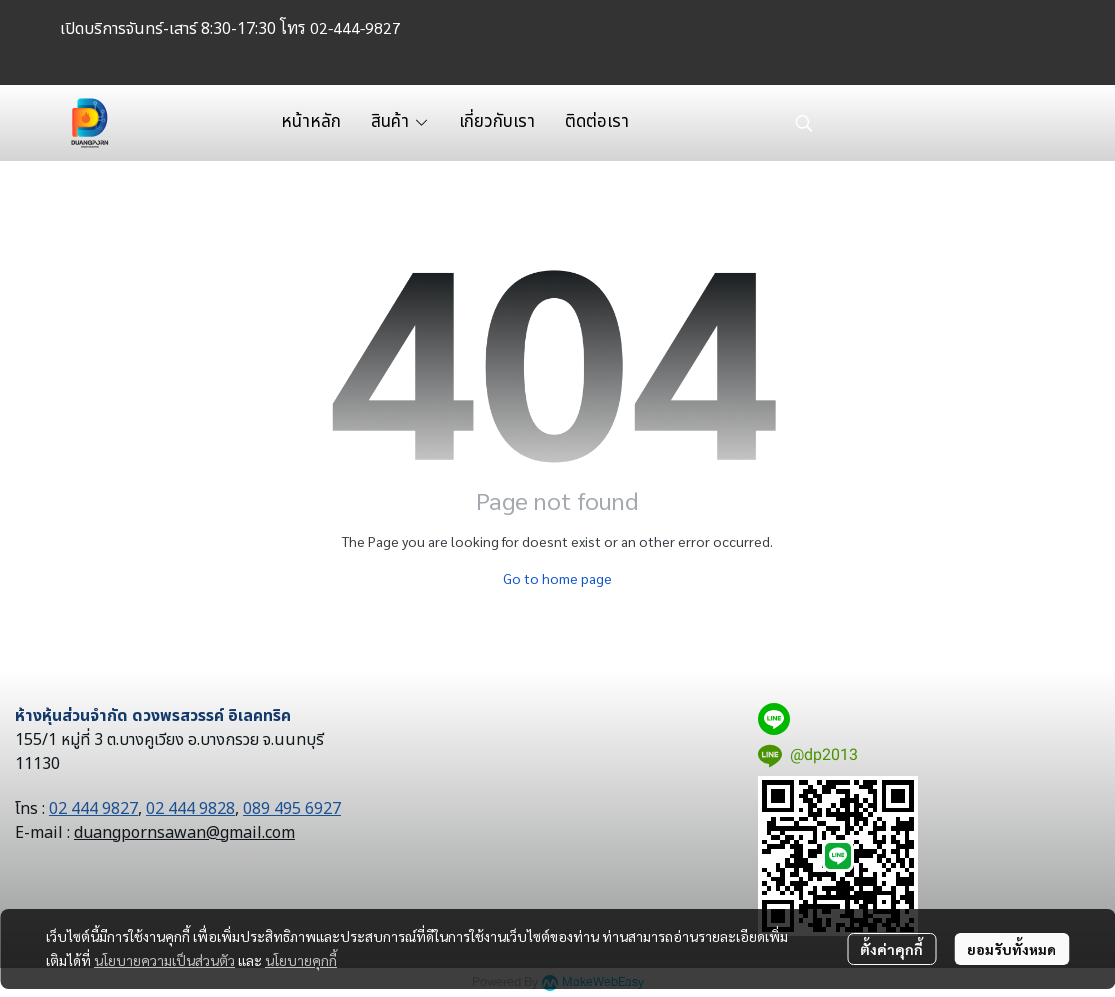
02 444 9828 (190, 809)
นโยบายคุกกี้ (301, 960)
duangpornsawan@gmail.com (184, 833)
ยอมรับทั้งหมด (1011, 949)
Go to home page (557, 578)
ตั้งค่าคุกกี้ (891, 949)
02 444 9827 (93, 809)
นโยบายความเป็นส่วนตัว (164, 960)
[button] (915, 123)
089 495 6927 (292, 809)
